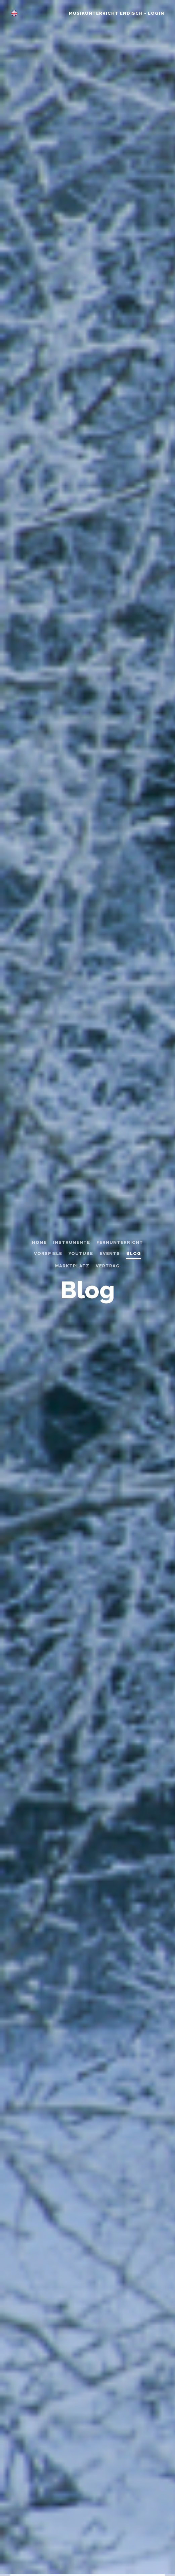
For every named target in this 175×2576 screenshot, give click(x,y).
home (39, 1242)
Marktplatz (72, 1265)
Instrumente (71, 1242)
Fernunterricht (119, 1242)
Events (110, 1253)
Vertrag (108, 1265)
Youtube (81, 1253)
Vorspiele (48, 1253)
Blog (133, 1253)
